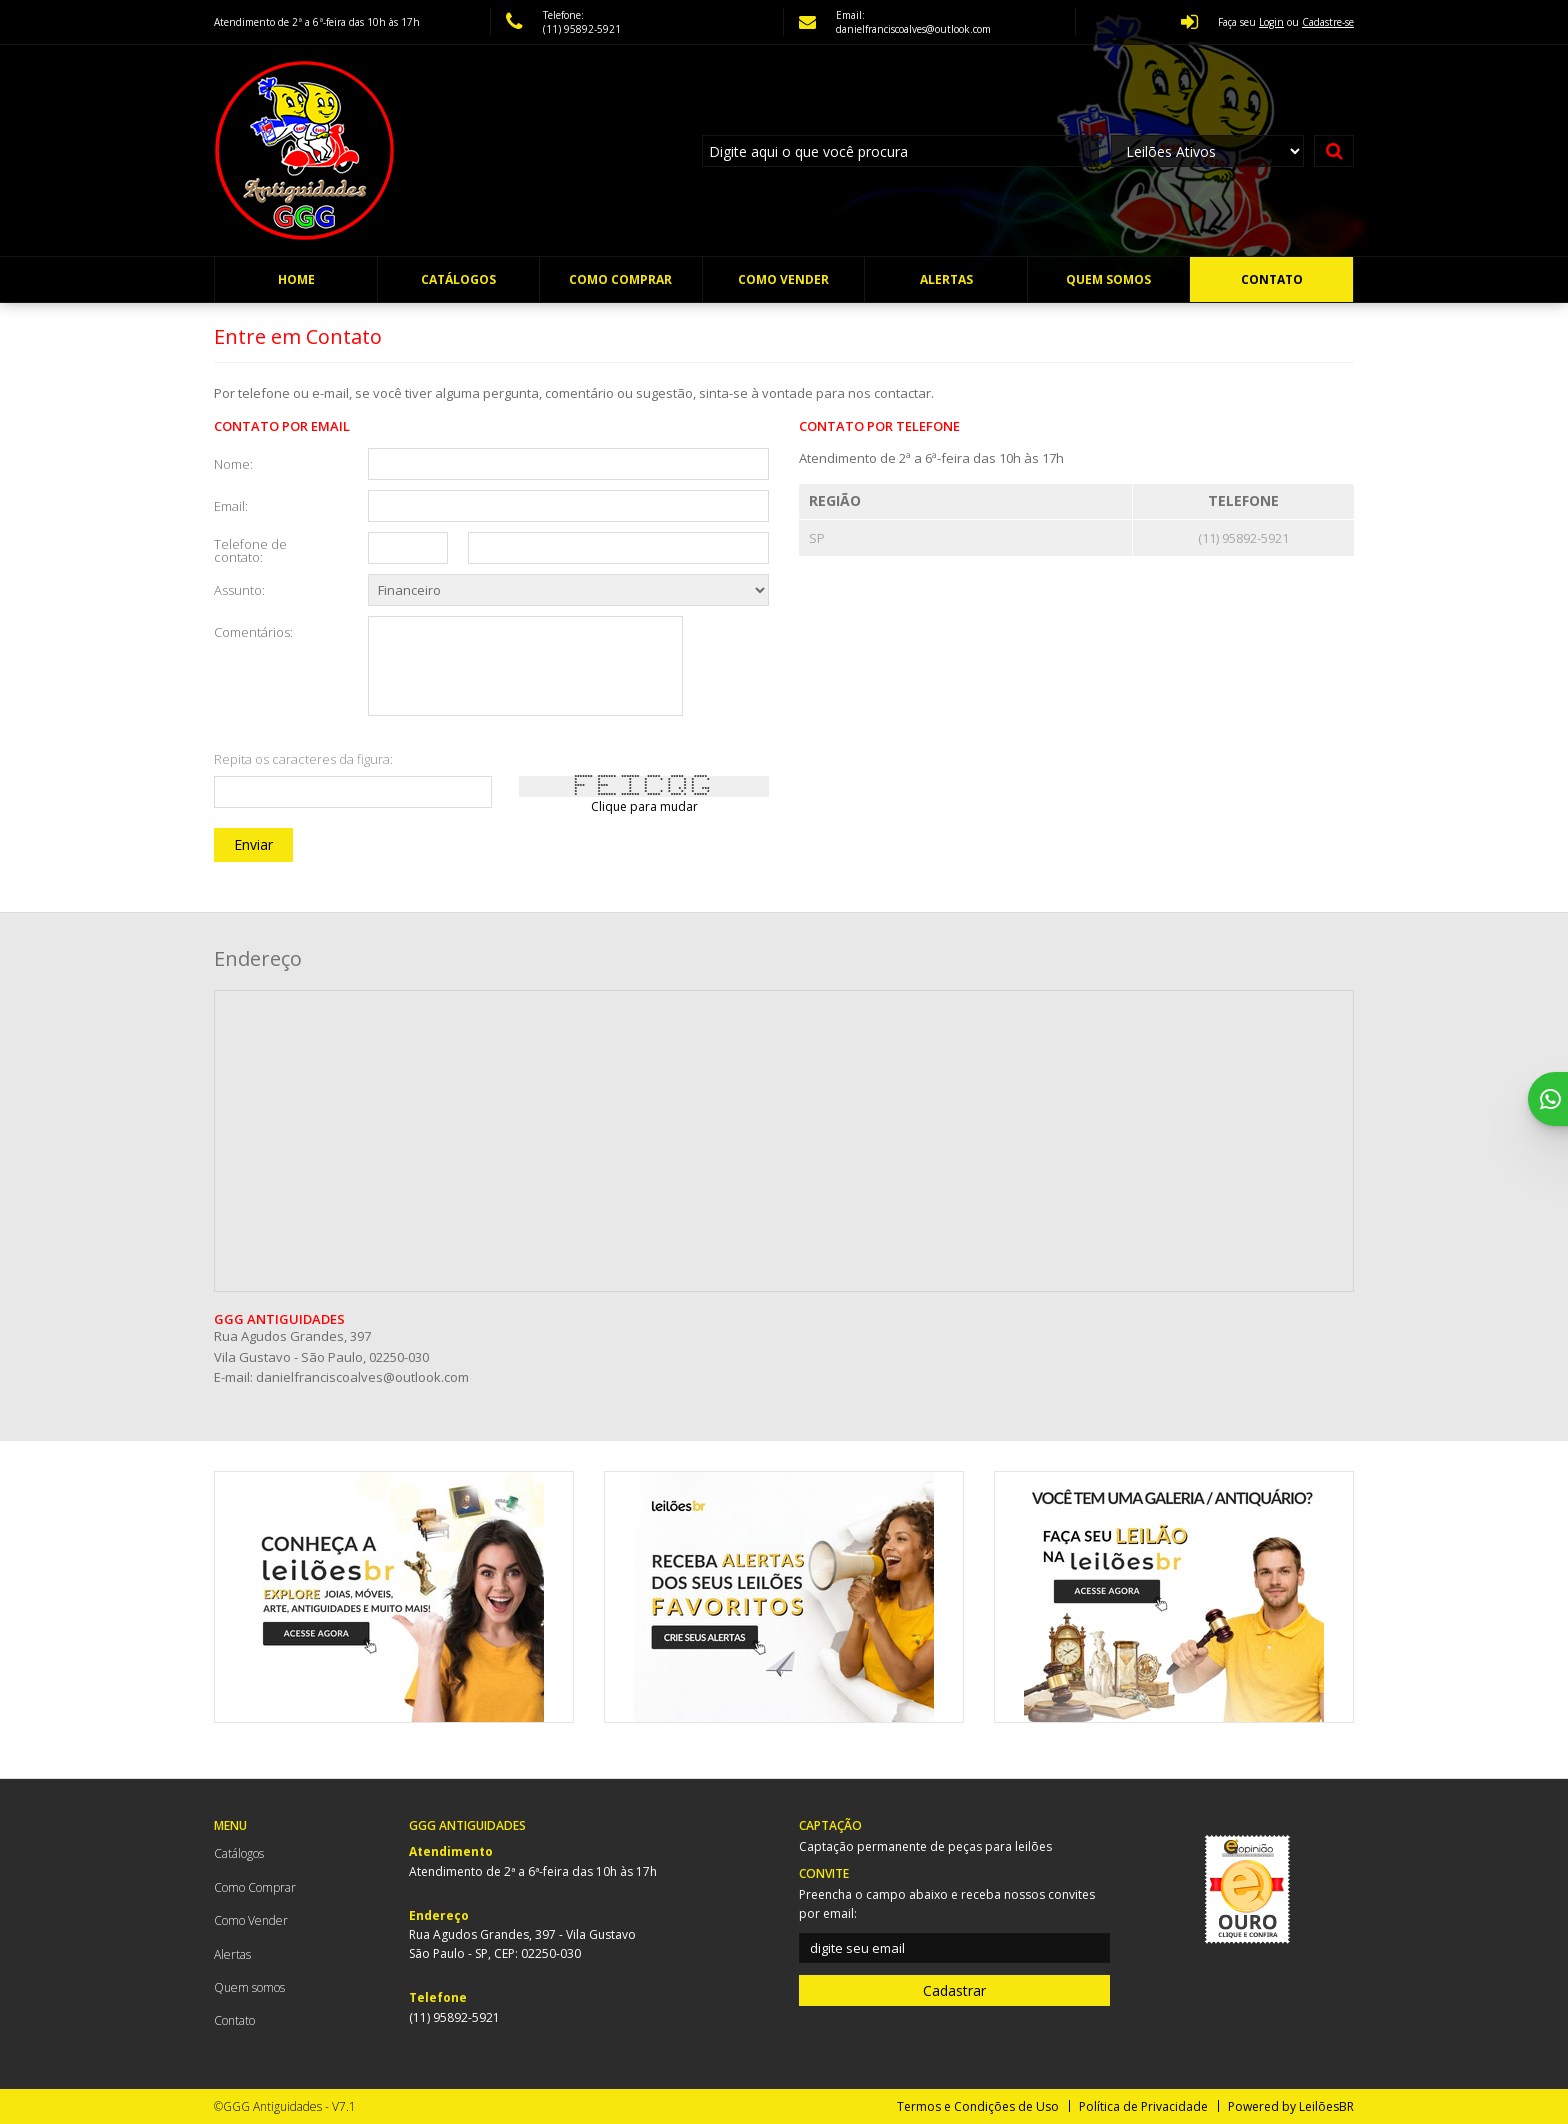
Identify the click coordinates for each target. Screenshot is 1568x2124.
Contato (1272, 279)
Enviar (253, 844)
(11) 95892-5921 (582, 29)
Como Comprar (620, 279)
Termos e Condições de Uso (978, 2106)
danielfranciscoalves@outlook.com (362, 1377)
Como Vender (783, 279)
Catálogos (458, 279)
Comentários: (253, 631)
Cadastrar (954, 1990)
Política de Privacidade (1143, 2106)
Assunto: (239, 589)
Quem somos (1108, 279)
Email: (231, 505)
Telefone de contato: (250, 549)
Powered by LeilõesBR (1291, 2106)
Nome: (233, 463)
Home (296, 279)
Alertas (946, 279)
